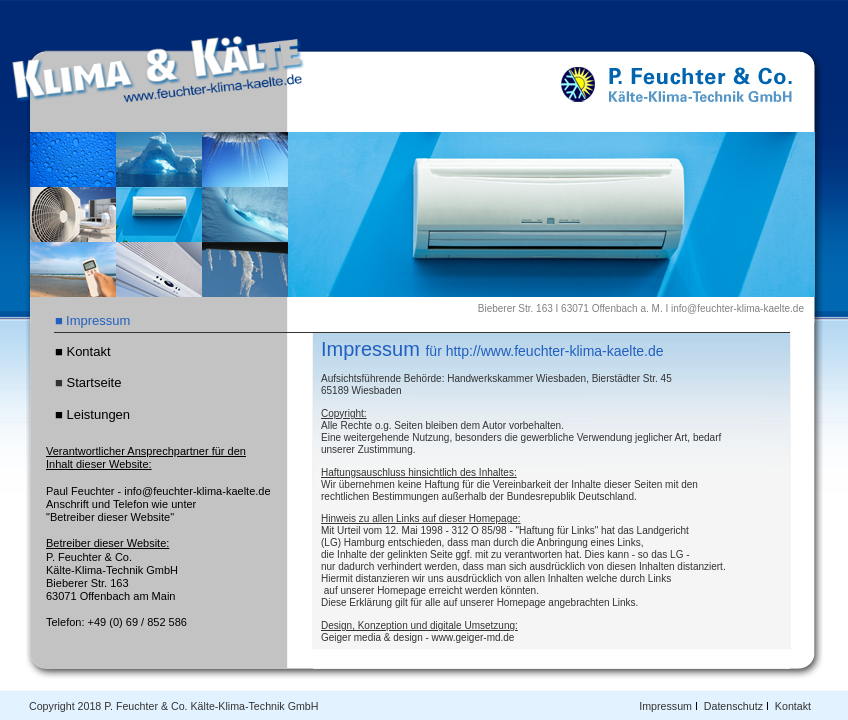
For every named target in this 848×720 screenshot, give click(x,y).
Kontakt (793, 706)
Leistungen (98, 414)
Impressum (665, 706)
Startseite (93, 382)
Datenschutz (733, 706)
